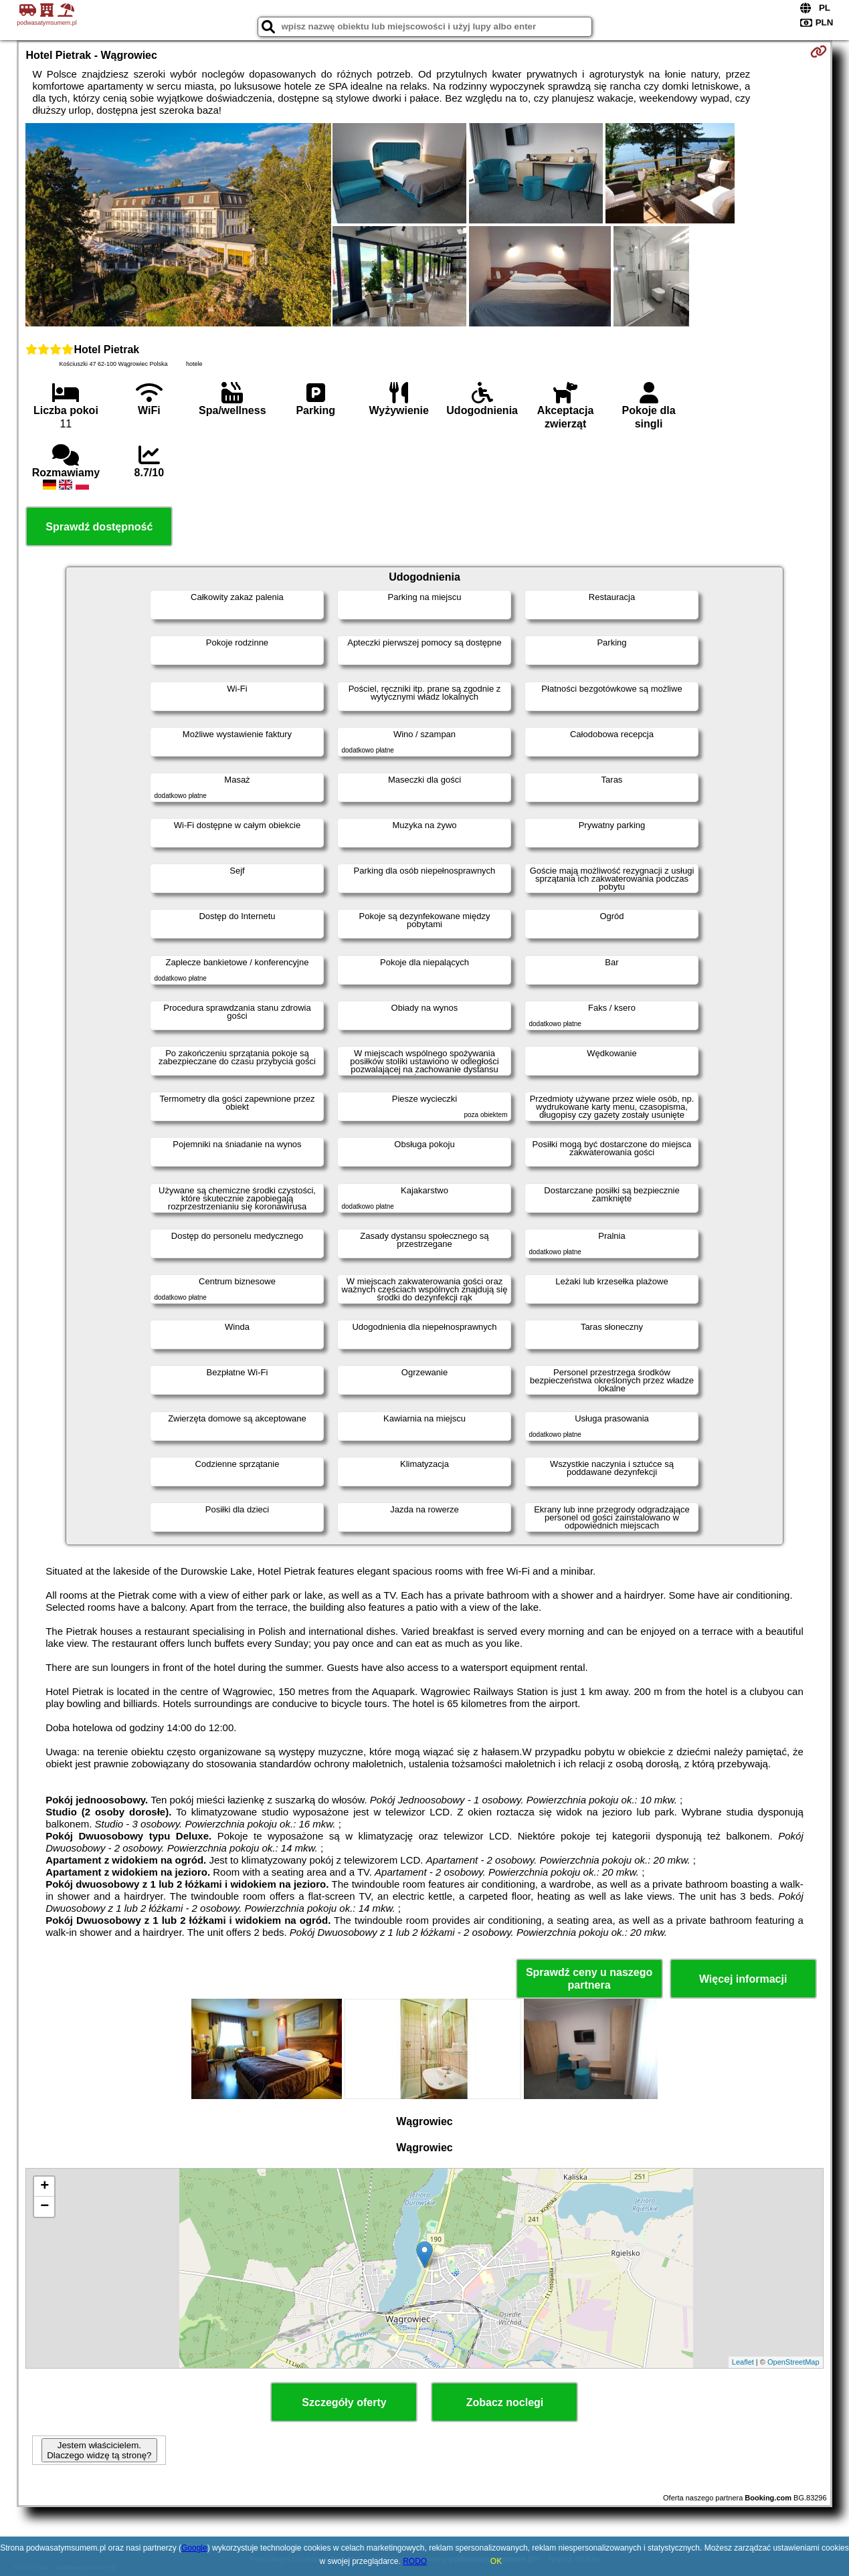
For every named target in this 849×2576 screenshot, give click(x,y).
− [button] (44, 2207)
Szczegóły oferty (344, 2402)
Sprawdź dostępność (99, 526)
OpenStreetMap (793, 2362)
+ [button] (44, 2187)
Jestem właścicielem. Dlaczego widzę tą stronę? (99, 2450)
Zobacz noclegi (505, 2402)
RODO (415, 2561)
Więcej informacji (743, 1979)
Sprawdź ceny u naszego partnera (589, 1979)
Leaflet (743, 2362)
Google (194, 2548)
